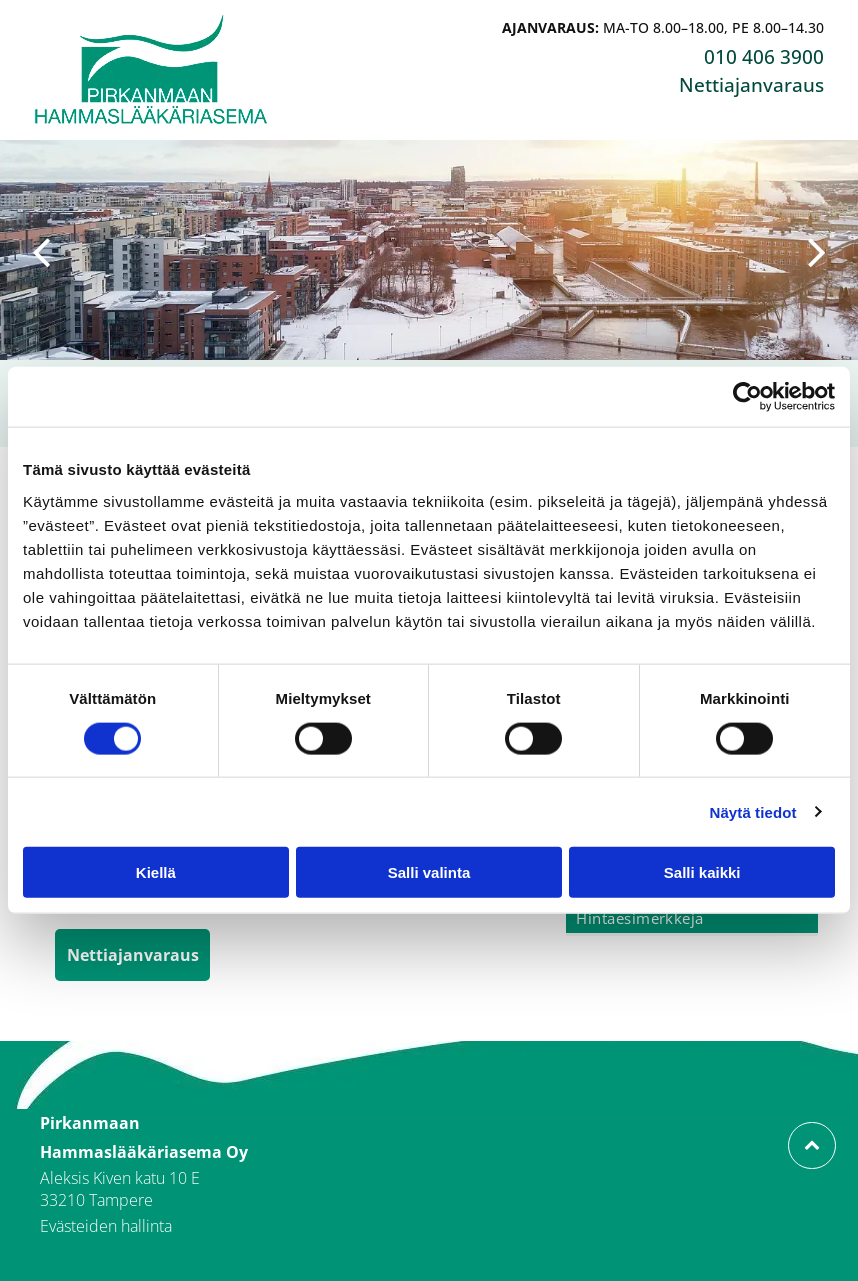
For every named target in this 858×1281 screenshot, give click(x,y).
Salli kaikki (702, 872)
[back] (41, 250)
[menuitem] (692, 919)
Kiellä (156, 872)
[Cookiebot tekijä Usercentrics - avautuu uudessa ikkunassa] (747, 397)
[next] (817, 250)
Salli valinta (429, 872)
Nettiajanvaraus (751, 85)
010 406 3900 (764, 57)
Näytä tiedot (753, 811)
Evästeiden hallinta (106, 1226)
